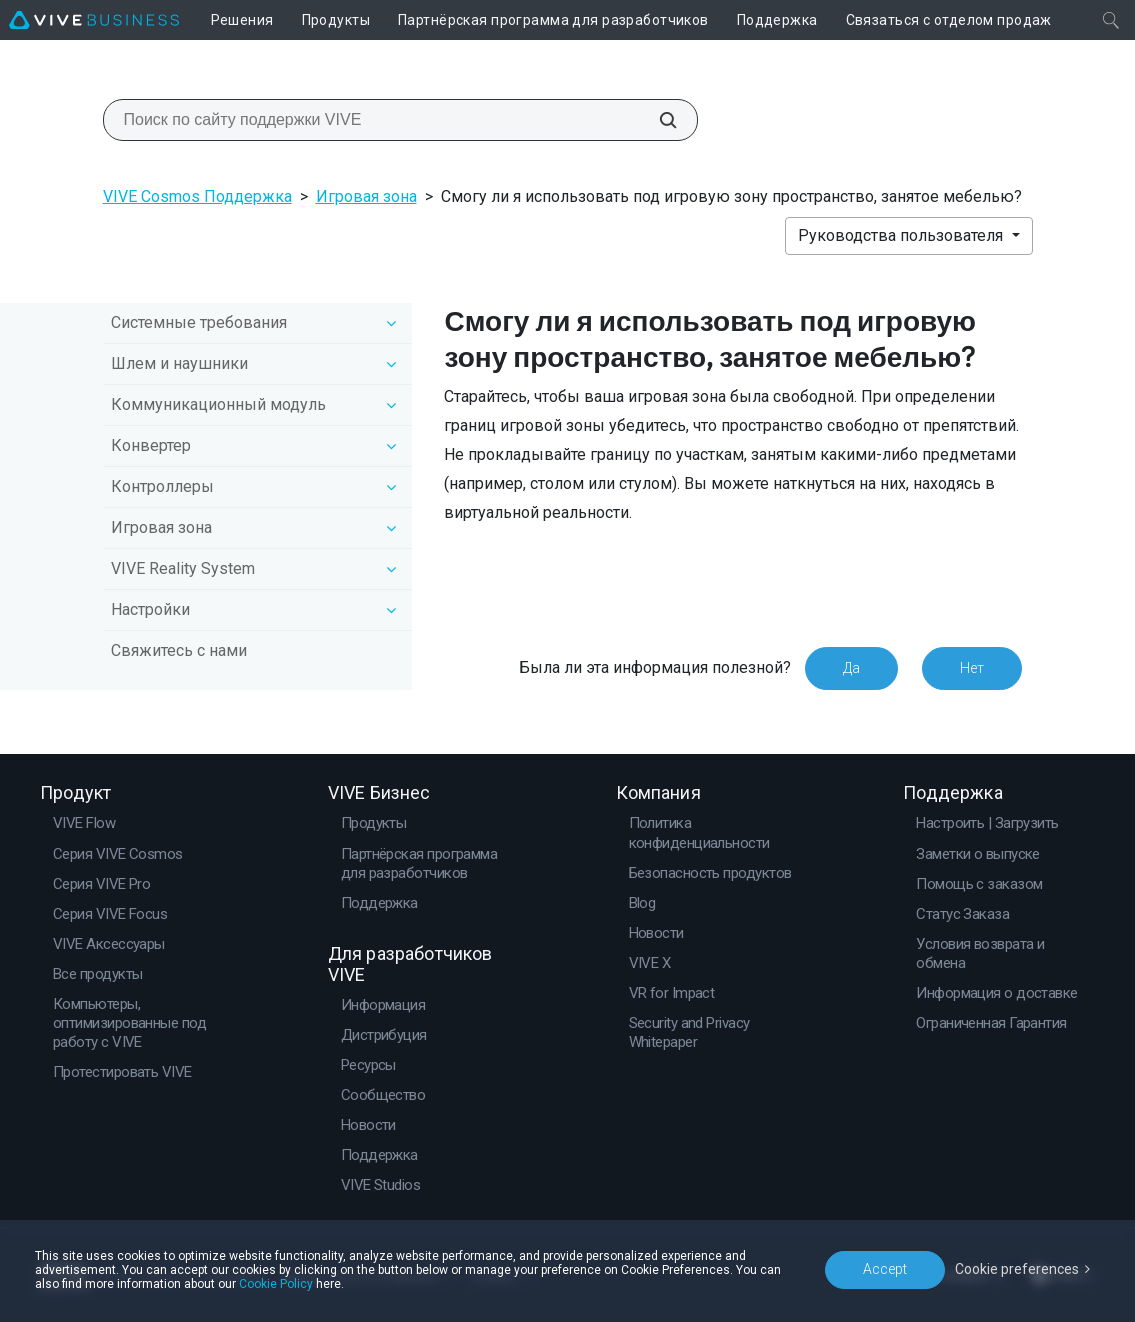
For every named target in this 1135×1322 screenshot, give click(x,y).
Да (851, 668)
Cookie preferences (1017, 1269)
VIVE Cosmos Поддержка (197, 196)
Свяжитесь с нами (179, 650)
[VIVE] (94, 20)
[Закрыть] (1111, 20)
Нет (972, 668)
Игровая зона (366, 196)
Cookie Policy (276, 1284)
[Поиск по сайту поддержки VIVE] (657, 120)
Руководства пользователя (902, 235)
